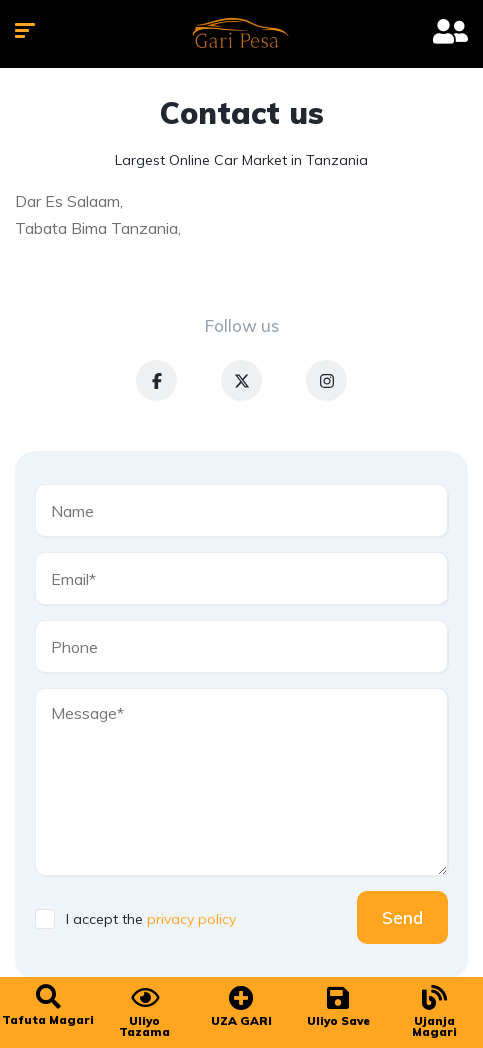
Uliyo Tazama (144, 1026)
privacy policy (191, 919)
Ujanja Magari (434, 1026)
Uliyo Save (338, 1020)
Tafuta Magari (48, 1019)
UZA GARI (241, 1020)
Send (402, 917)
